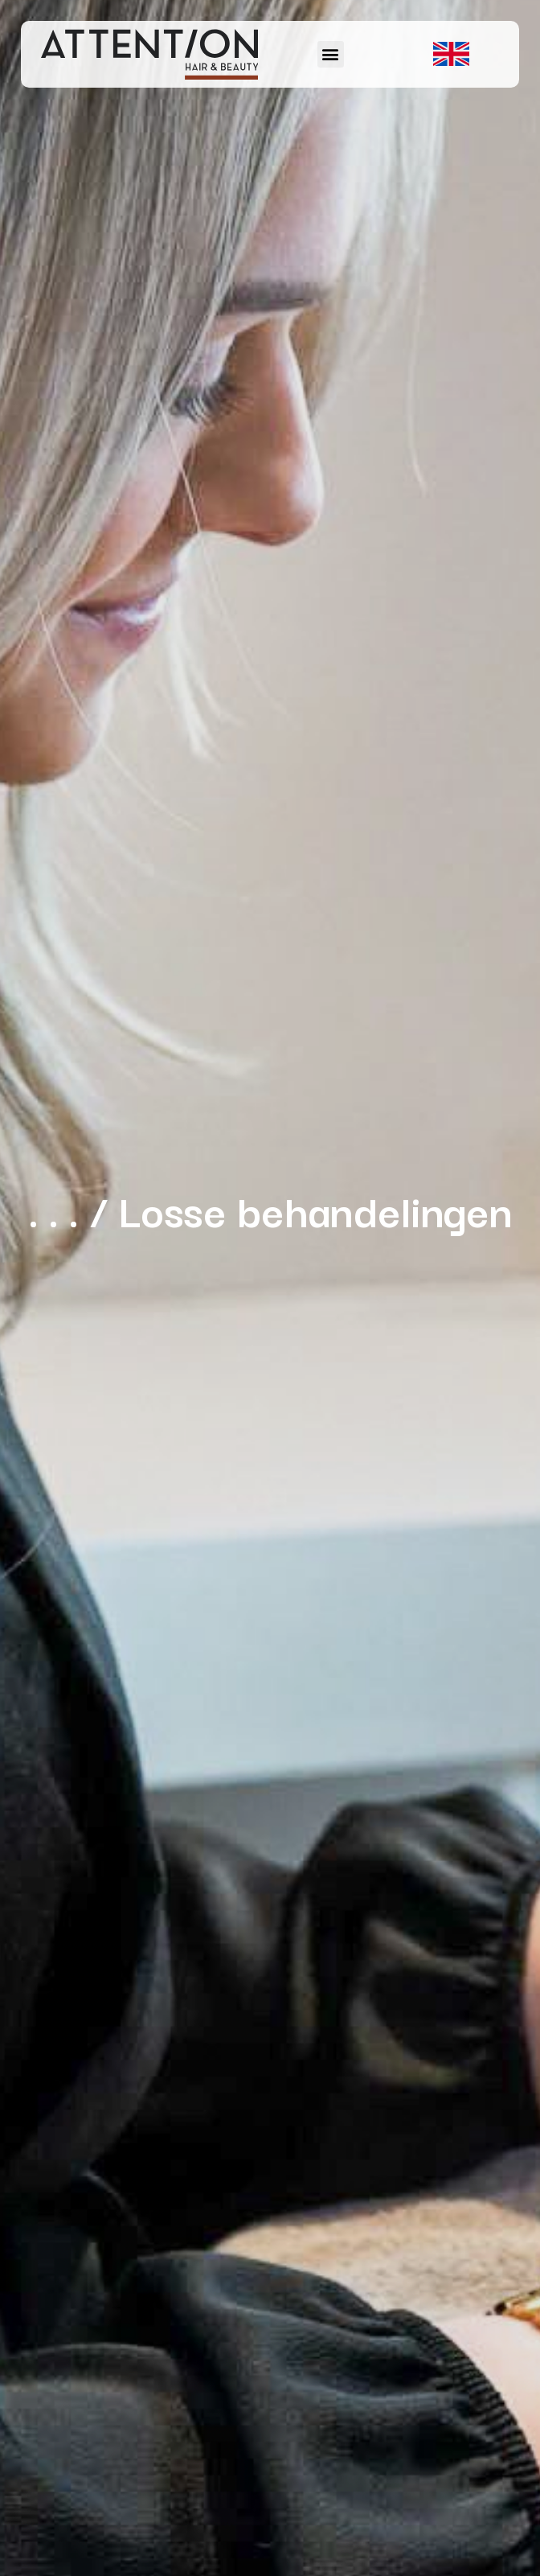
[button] (330, 54)
